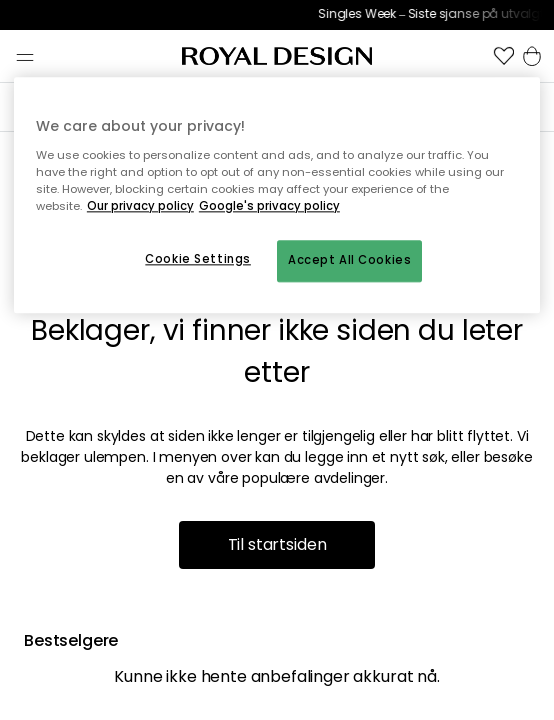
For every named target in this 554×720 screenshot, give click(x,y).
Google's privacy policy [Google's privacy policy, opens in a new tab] (269, 206)
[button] (504, 56)
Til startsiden (277, 544)
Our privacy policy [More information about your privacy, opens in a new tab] (140, 206)
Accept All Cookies (349, 260)
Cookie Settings (198, 259)
